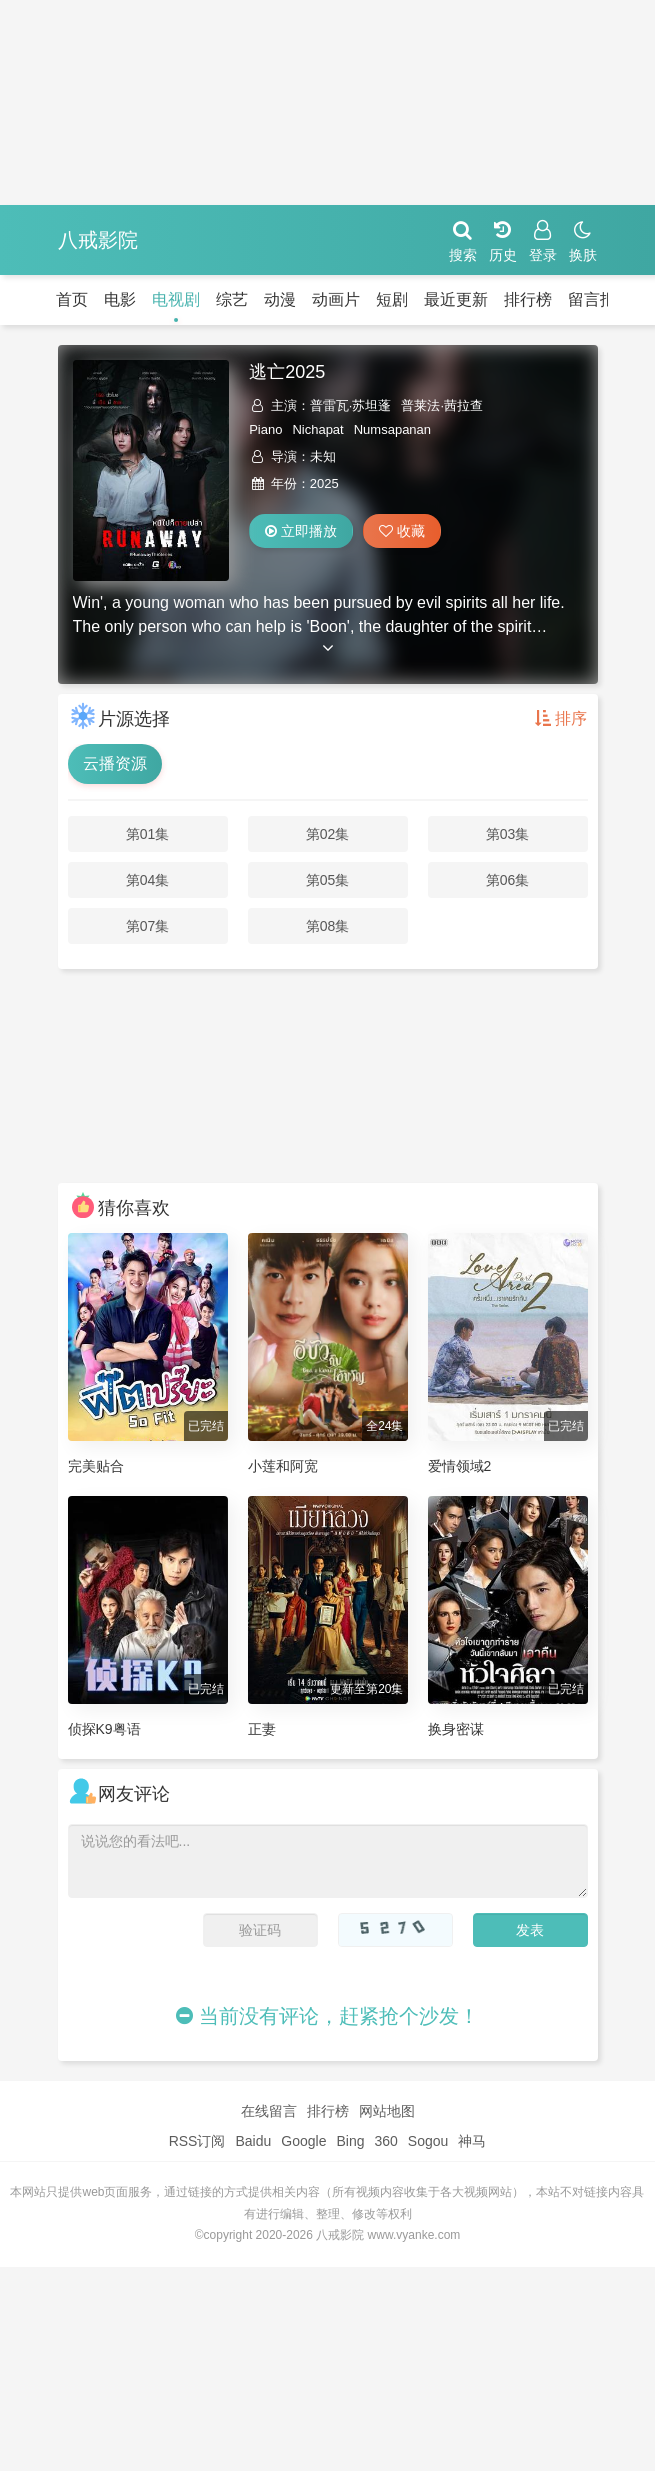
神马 (472, 2141)
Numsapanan (392, 429)
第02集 (328, 834)
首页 (72, 299)
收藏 (402, 531)
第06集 (508, 880)
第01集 (148, 834)
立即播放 (301, 531)
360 (385, 2141)
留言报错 (600, 299)
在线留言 (269, 2111)
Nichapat (317, 429)
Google (303, 2141)
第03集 (508, 834)
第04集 (148, 880)
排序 (561, 718)
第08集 (328, 926)
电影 (120, 299)
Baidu (253, 2141)
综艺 (232, 299)
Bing (350, 2141)
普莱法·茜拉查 (442, 405)
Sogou (428, 2141)
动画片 (336, 299)
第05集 (328, 880)
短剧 (392, 299)
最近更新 (456, 299)
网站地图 (387, 2111)
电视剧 (176, 299)
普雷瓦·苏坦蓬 (351, 405)
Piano (265, 429)
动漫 (280, 299)
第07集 (148, 926)
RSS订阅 (197, 2141)
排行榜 (528, 299)
